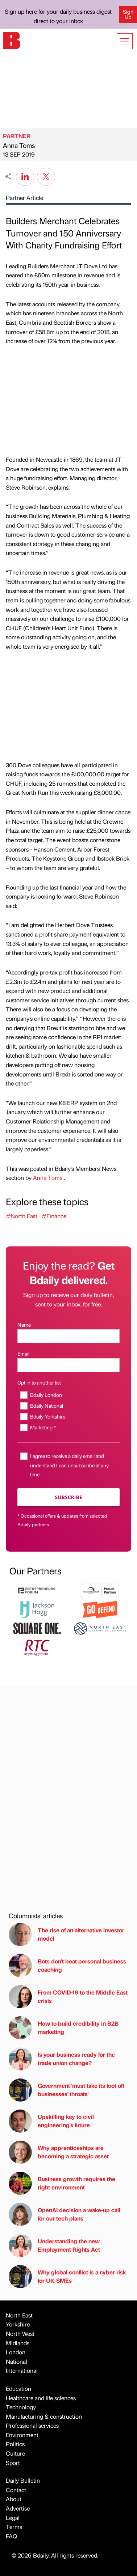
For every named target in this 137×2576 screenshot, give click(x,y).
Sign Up (128, 14)
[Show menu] (125, 41)
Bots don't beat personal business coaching (67, 1965)
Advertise (18, 2508)
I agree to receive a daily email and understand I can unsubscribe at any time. (69, 1465)
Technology (21, 2407)
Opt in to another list (39, 1382)
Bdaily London (46, 1394)
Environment (22, 2435)
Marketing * (43, 1427)
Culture (15, 2453)
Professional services (32, 2425)
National (16, 2361)
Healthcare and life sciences (41, 2398)
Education (18, 2388)
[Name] (68, 1336)
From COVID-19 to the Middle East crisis (68, 1996)
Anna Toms (19, 145)
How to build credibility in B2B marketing (64, 2027)
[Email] (68, 1365)
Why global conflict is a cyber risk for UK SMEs (67, 2276)
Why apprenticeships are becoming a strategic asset (59, 2152)
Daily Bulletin (23, 2480)
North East (19, 2315)
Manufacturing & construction (44, 2416)
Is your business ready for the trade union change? (62, 2058)
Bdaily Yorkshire (47, 1416)
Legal (13, 2517)
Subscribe (68, 1497)
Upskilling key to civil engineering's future (51, 2121)
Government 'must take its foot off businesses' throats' (66, 2090)
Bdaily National (46, 1405)
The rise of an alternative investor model (66, 1934)
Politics (15, 2444)
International (22, 2370)
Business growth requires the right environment (62, 2183)
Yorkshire (18, 2324)
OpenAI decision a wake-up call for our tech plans (64, 2214)
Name (24, 1324)
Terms (14, 2526)
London (15, 2352)
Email (23, 1353)
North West (20, 2333)
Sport (13, 2462)
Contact (16, 2490)
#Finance (54, 1216)
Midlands (17, 2343)
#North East (21, 1216)
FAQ (11, 2536)
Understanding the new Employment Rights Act (54, 2245)
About (13, 2499)
